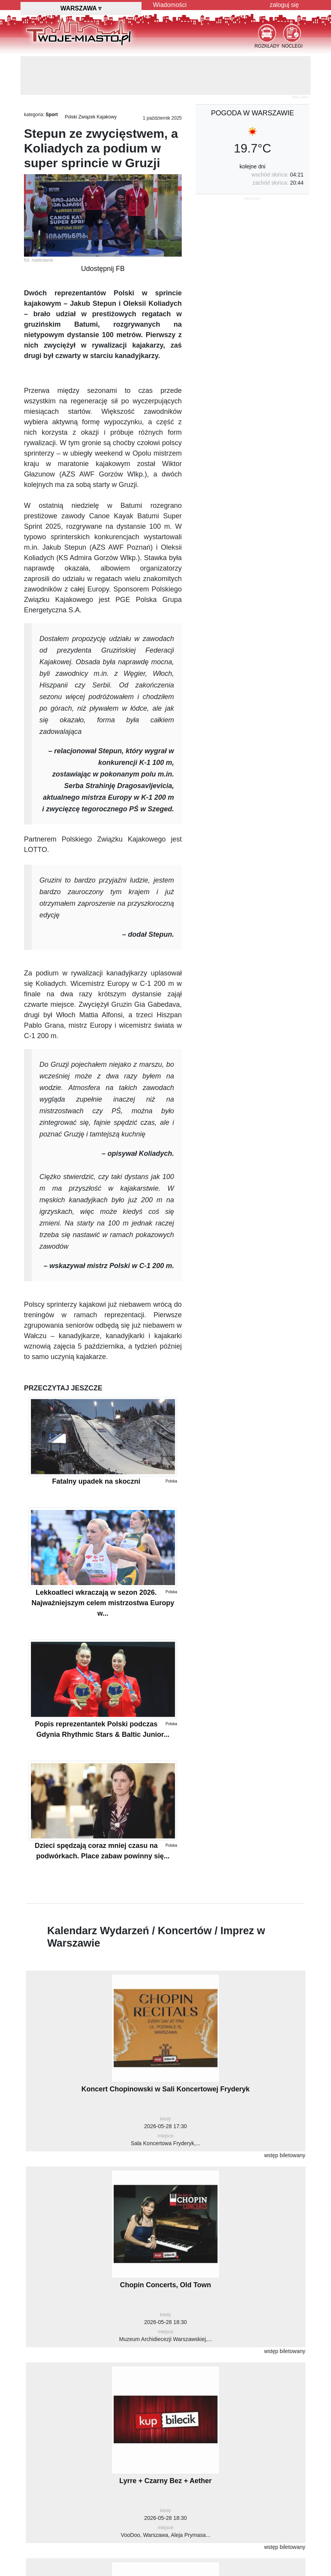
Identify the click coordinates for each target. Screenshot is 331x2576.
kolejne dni (253, 166)
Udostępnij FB (103, 269)
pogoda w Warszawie (252, 113)
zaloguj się (284, 5)
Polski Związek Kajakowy (90, 117)
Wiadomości (170, 5)
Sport (52, 114)
